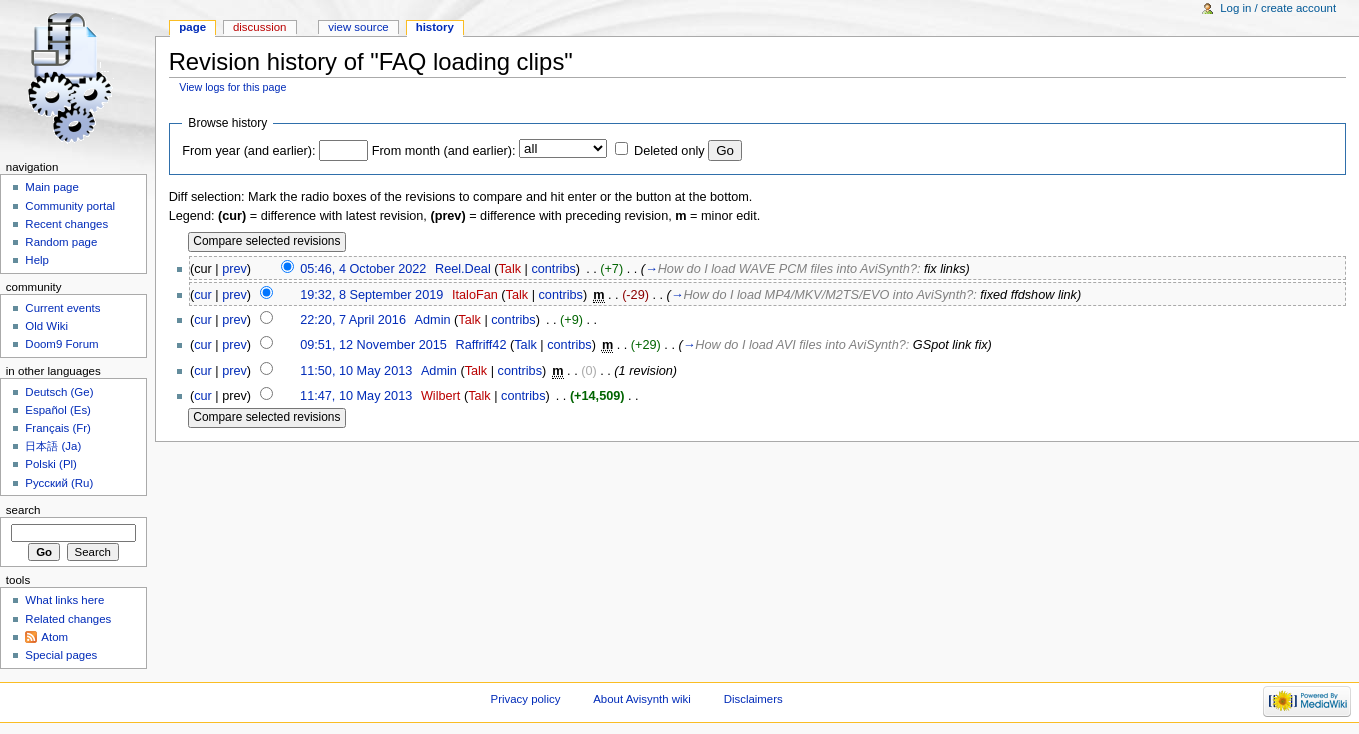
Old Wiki (46, 326)
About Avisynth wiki (642, 699)
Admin (433, 320)
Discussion (259, 27)
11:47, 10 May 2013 (356, 396)
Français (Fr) (58, 428)
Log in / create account (1278, 8)
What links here (64, 600)
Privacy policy (526, 699)
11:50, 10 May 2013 (356, 371)
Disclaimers (753, 699)
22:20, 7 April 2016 (353, 320)
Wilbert (440, 396)
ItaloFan (475, 295)
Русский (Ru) (59, 483)
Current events (62, 308)
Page (192, 27)
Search (23, 510)
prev (234, 269)
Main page (52, 187)
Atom (54, 637)
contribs (553, 269)
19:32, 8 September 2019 (371, 295)
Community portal (70, 206)
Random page (61, 242)
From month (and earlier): (444, 151)
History (435, 27)
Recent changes (66, 224)
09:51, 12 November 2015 (373, 345)
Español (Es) (58, 410)
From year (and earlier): (248, 151)
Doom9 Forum (61, 344)
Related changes (68, 619)
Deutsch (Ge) (59, 392)
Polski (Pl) (51, 464)
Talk (509, 269)
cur (203, 295)
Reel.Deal (463, 269)
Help (37, 260)
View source (358, 27)
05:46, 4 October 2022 (363, 269)
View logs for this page (232, 87)
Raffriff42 (480, 345)
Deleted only (669, 151)
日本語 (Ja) (53, 446)
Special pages (61, 655)
